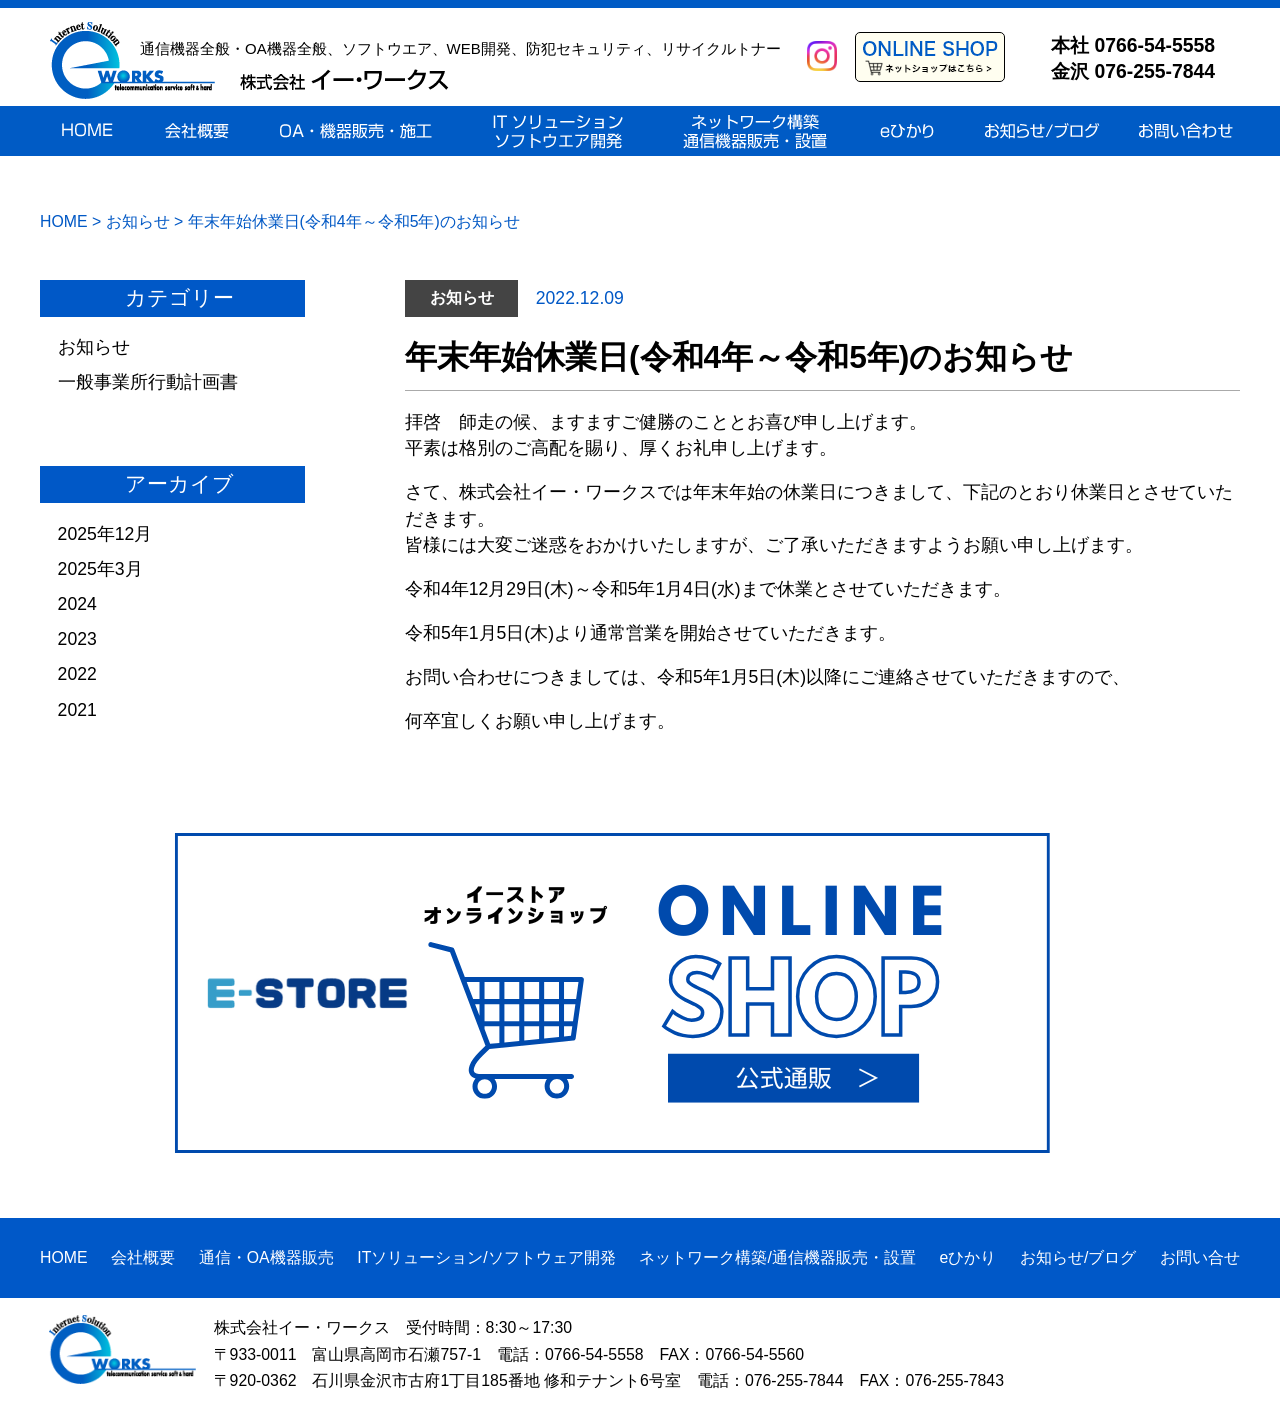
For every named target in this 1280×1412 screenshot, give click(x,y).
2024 (77, 604)
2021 (77, 710)
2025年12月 (105, 534)
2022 (77, 674)
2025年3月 (100, 569)
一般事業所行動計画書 (148, 382)
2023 (77, 639)
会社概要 (143, 1257)
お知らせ (94, 347)
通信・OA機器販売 (266, 1257)
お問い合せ (1200, 1257)
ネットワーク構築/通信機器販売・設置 (777, 1257)
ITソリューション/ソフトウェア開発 (486, 1257)
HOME (64, 1257)
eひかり (967, 1257)
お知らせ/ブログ (1078, 1257)
